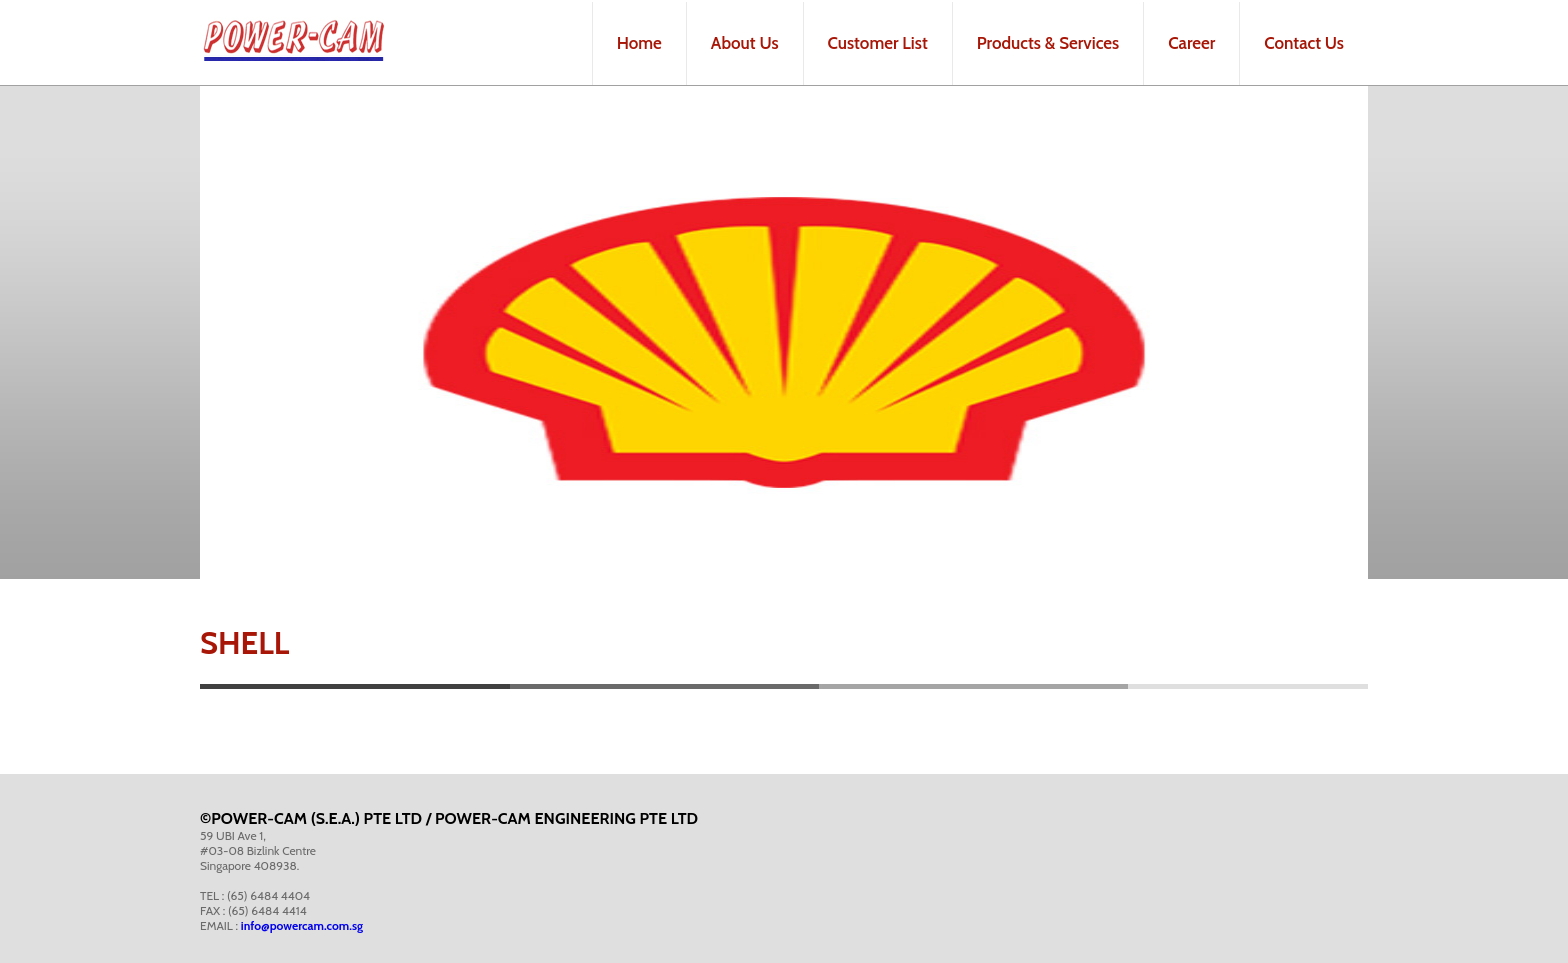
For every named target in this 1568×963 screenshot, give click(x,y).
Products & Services (1048, 43)
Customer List (878, 43)
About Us (745, 43)
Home (639, 43)
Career (1191, 43)
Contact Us (1304, 43)
